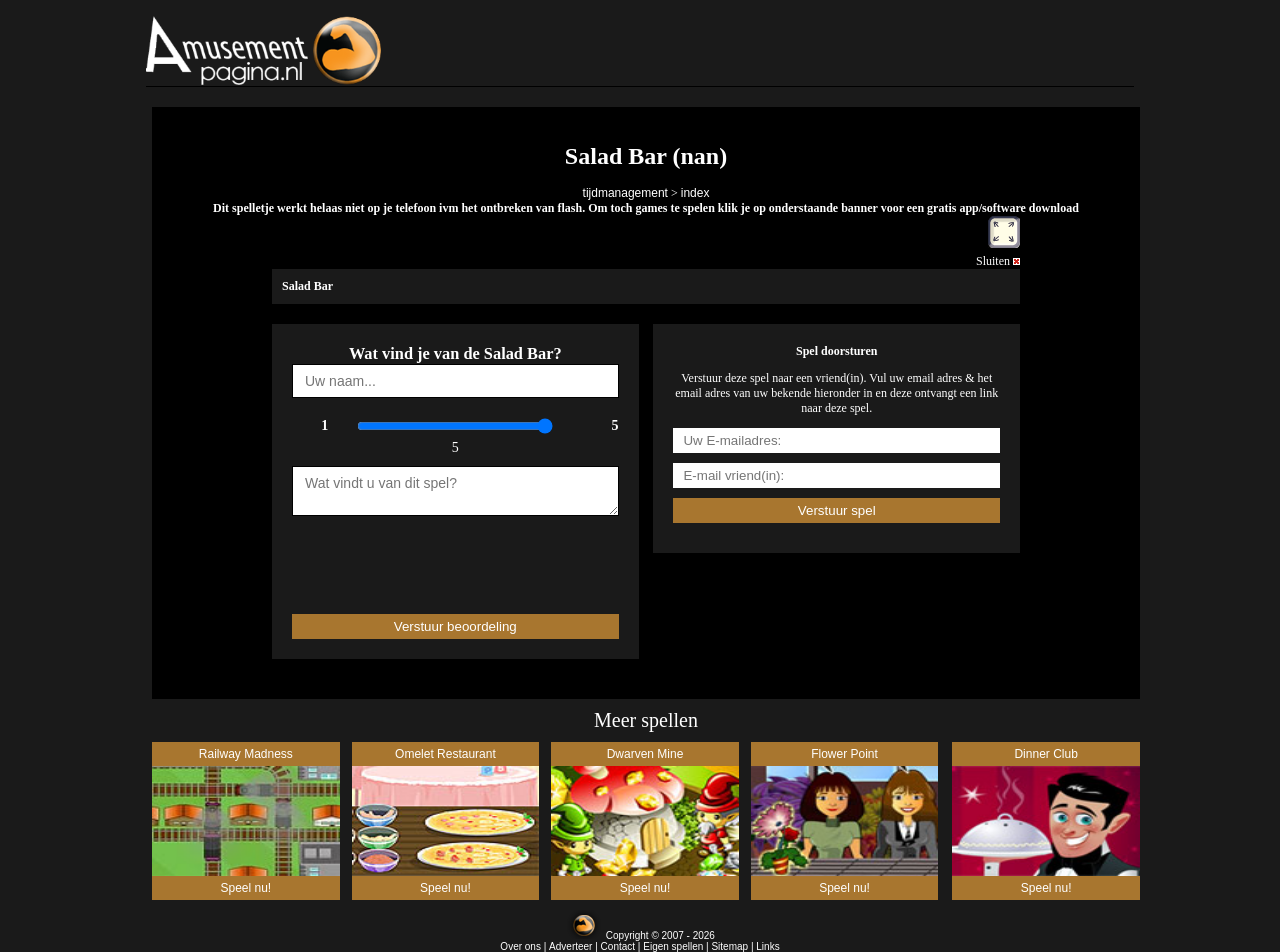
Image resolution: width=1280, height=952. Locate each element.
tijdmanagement (625, 193)
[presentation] (409, 556)
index (695, 193)
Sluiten (998, 261)
